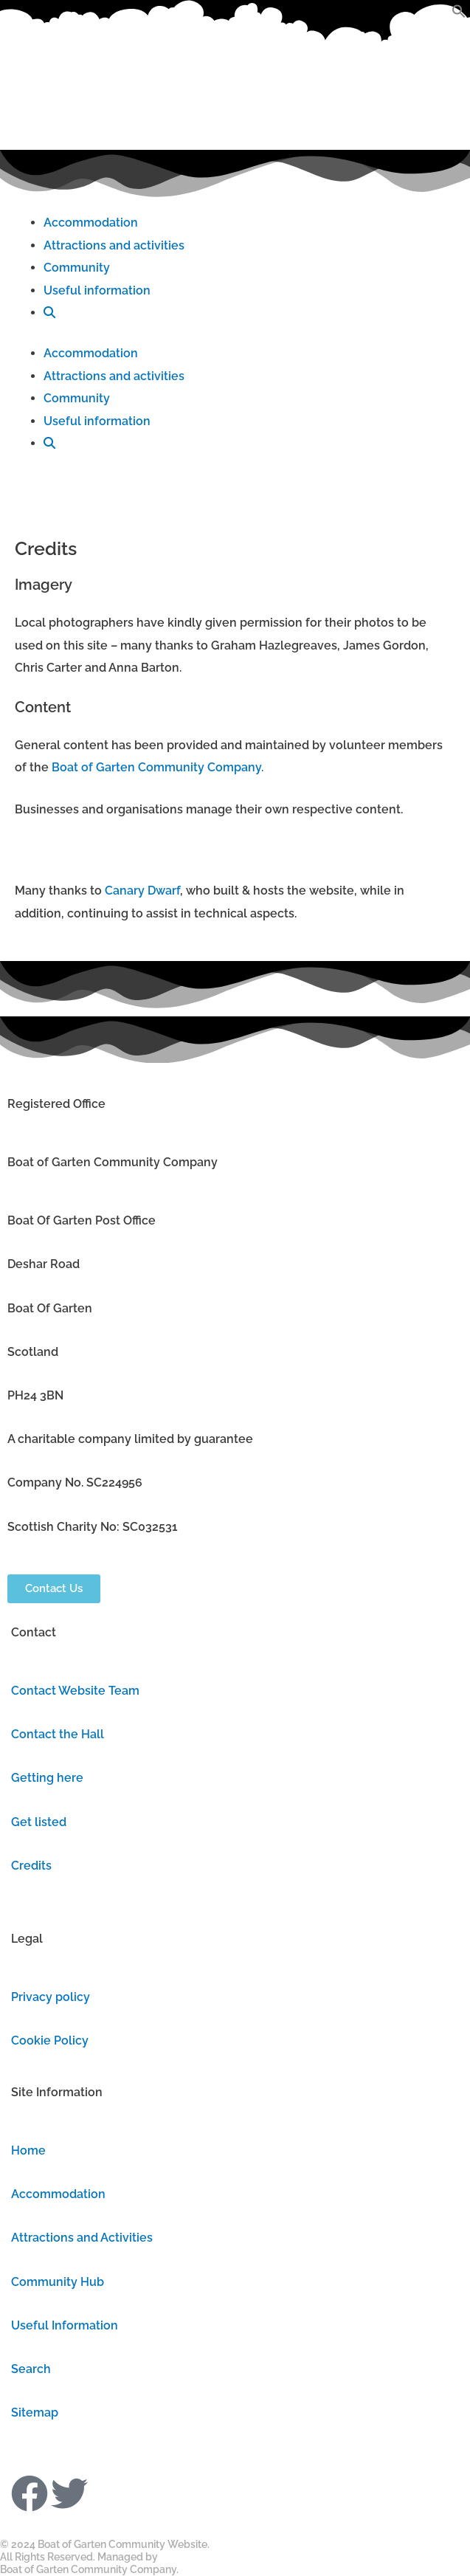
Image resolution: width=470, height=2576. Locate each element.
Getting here (47, 1778)
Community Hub (57, 2282)
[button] (459, 14)
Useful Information (64, 2325)
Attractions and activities (114, 245)
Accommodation (91, 223)
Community (77, 268)
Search (31, 2369)
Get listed (38, 1822)
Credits (31, 1866)
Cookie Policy (50, 2040)
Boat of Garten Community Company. (157, 767)
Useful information (97, 290)
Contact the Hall (57, 1734)
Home (28, 2150)
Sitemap (34, 2412)
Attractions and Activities (82, 2238)
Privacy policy (50, 1997)
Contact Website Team (75, 1691)
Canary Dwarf (142, 891)
